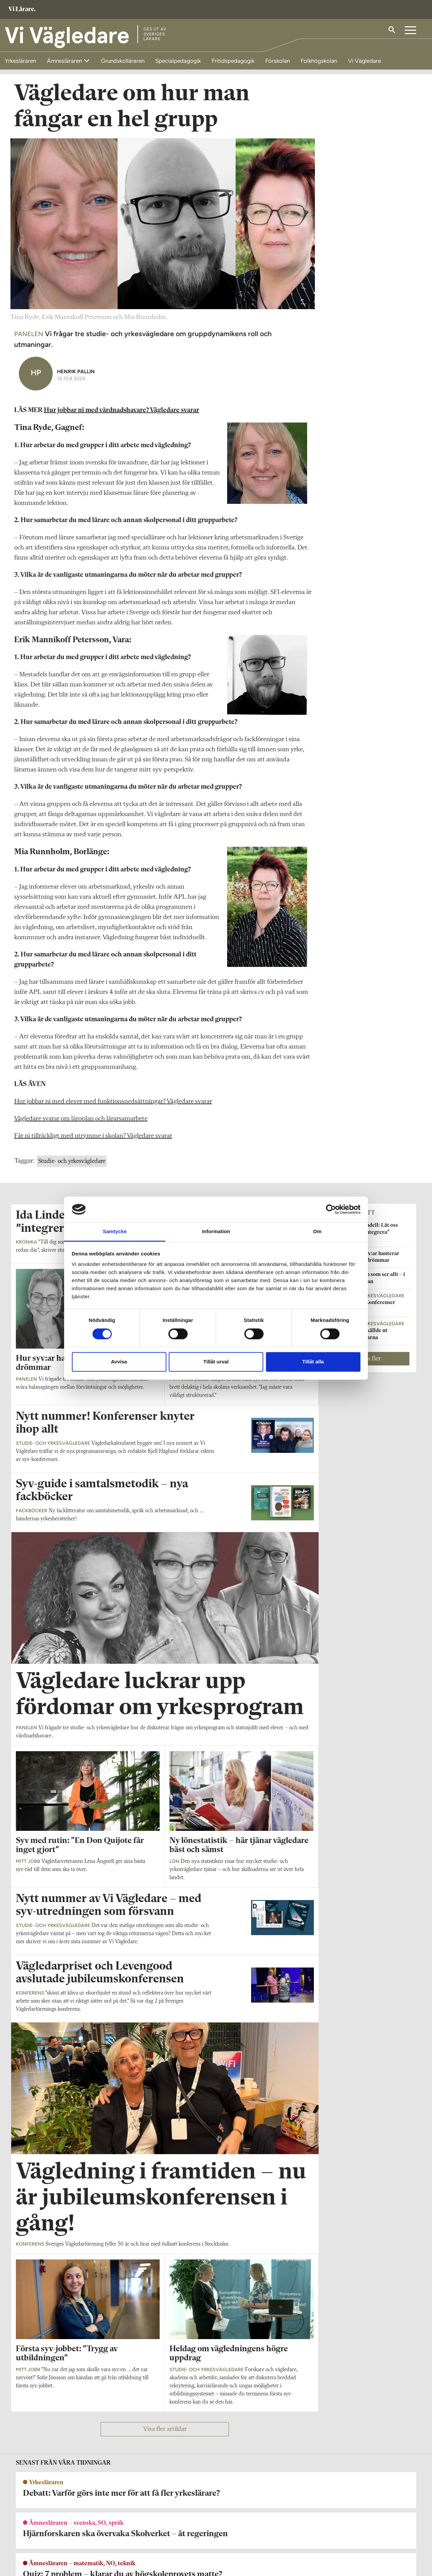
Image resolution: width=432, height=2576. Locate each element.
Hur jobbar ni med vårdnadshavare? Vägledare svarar (121, 426)
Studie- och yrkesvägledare (71, 1177)
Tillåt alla (313, 1362)
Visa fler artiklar (165, 2444)
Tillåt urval (216, 1362)
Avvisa (119, 1362)
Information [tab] (216, 1232)
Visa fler (369, 1374)
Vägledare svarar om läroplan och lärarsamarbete (80, 1134)
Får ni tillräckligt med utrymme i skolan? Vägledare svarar (93, 1151)
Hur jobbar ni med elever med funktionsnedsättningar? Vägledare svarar (113, 1117)
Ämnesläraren (65, 60)
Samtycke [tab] (115, 1232)
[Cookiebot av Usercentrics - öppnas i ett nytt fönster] (330, 1209)
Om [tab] (317, 1232)
